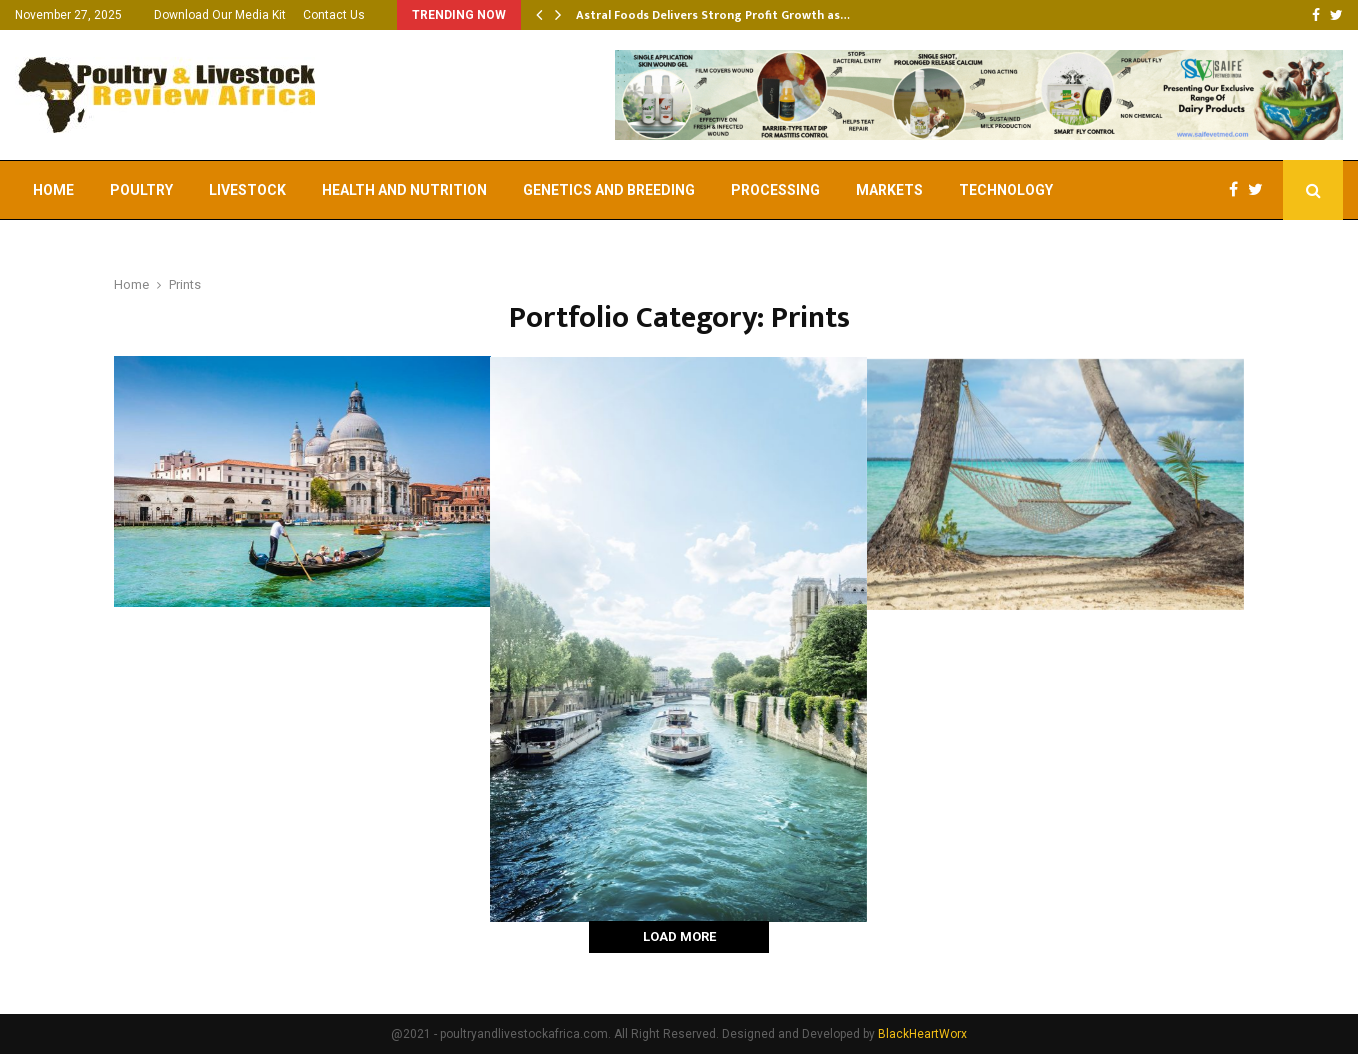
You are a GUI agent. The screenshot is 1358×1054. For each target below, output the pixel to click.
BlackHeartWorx (922, 1034)
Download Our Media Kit (220, 15)
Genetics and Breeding (609, 190)
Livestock (247, 190)
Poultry (141, 190)
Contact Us (334, 15)
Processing (775, 190)
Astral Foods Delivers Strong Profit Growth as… (713, 15)
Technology (1006, 190)
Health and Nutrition (404, 190)
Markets (889, 190)
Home (53, 190)
